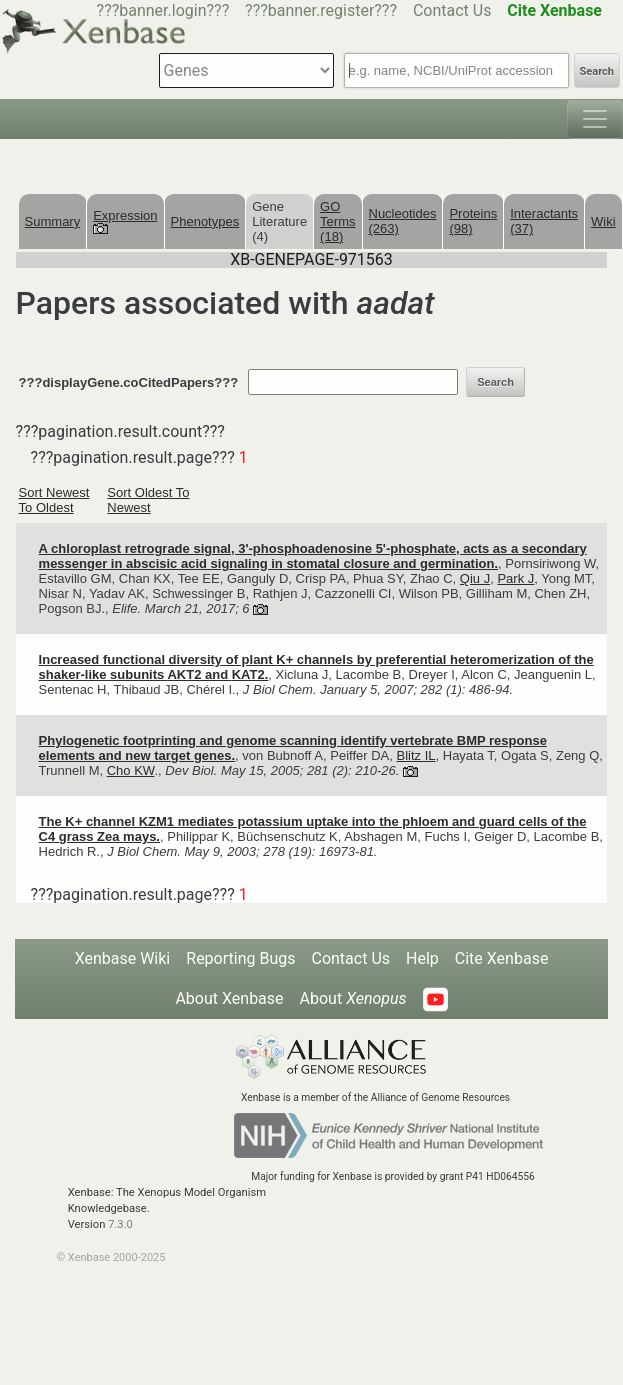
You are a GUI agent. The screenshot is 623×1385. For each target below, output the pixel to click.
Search (597, 71)
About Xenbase (229, 998)
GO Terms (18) (337, 221)
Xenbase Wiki (123, 958)
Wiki (603, 221)
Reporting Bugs (240, 958)
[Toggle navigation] (595, 119)
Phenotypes (205, 221)
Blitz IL (416, 755)
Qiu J (475, 578)
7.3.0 (120, 1224)
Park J (515, 578)
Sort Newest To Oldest (54, 500)
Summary (53, 221)
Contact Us (452, 10)
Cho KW (131, 770)
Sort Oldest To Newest (148, 500)
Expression (125, 221)
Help (422, 958)
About (353, 998)
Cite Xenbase (502, 958)
